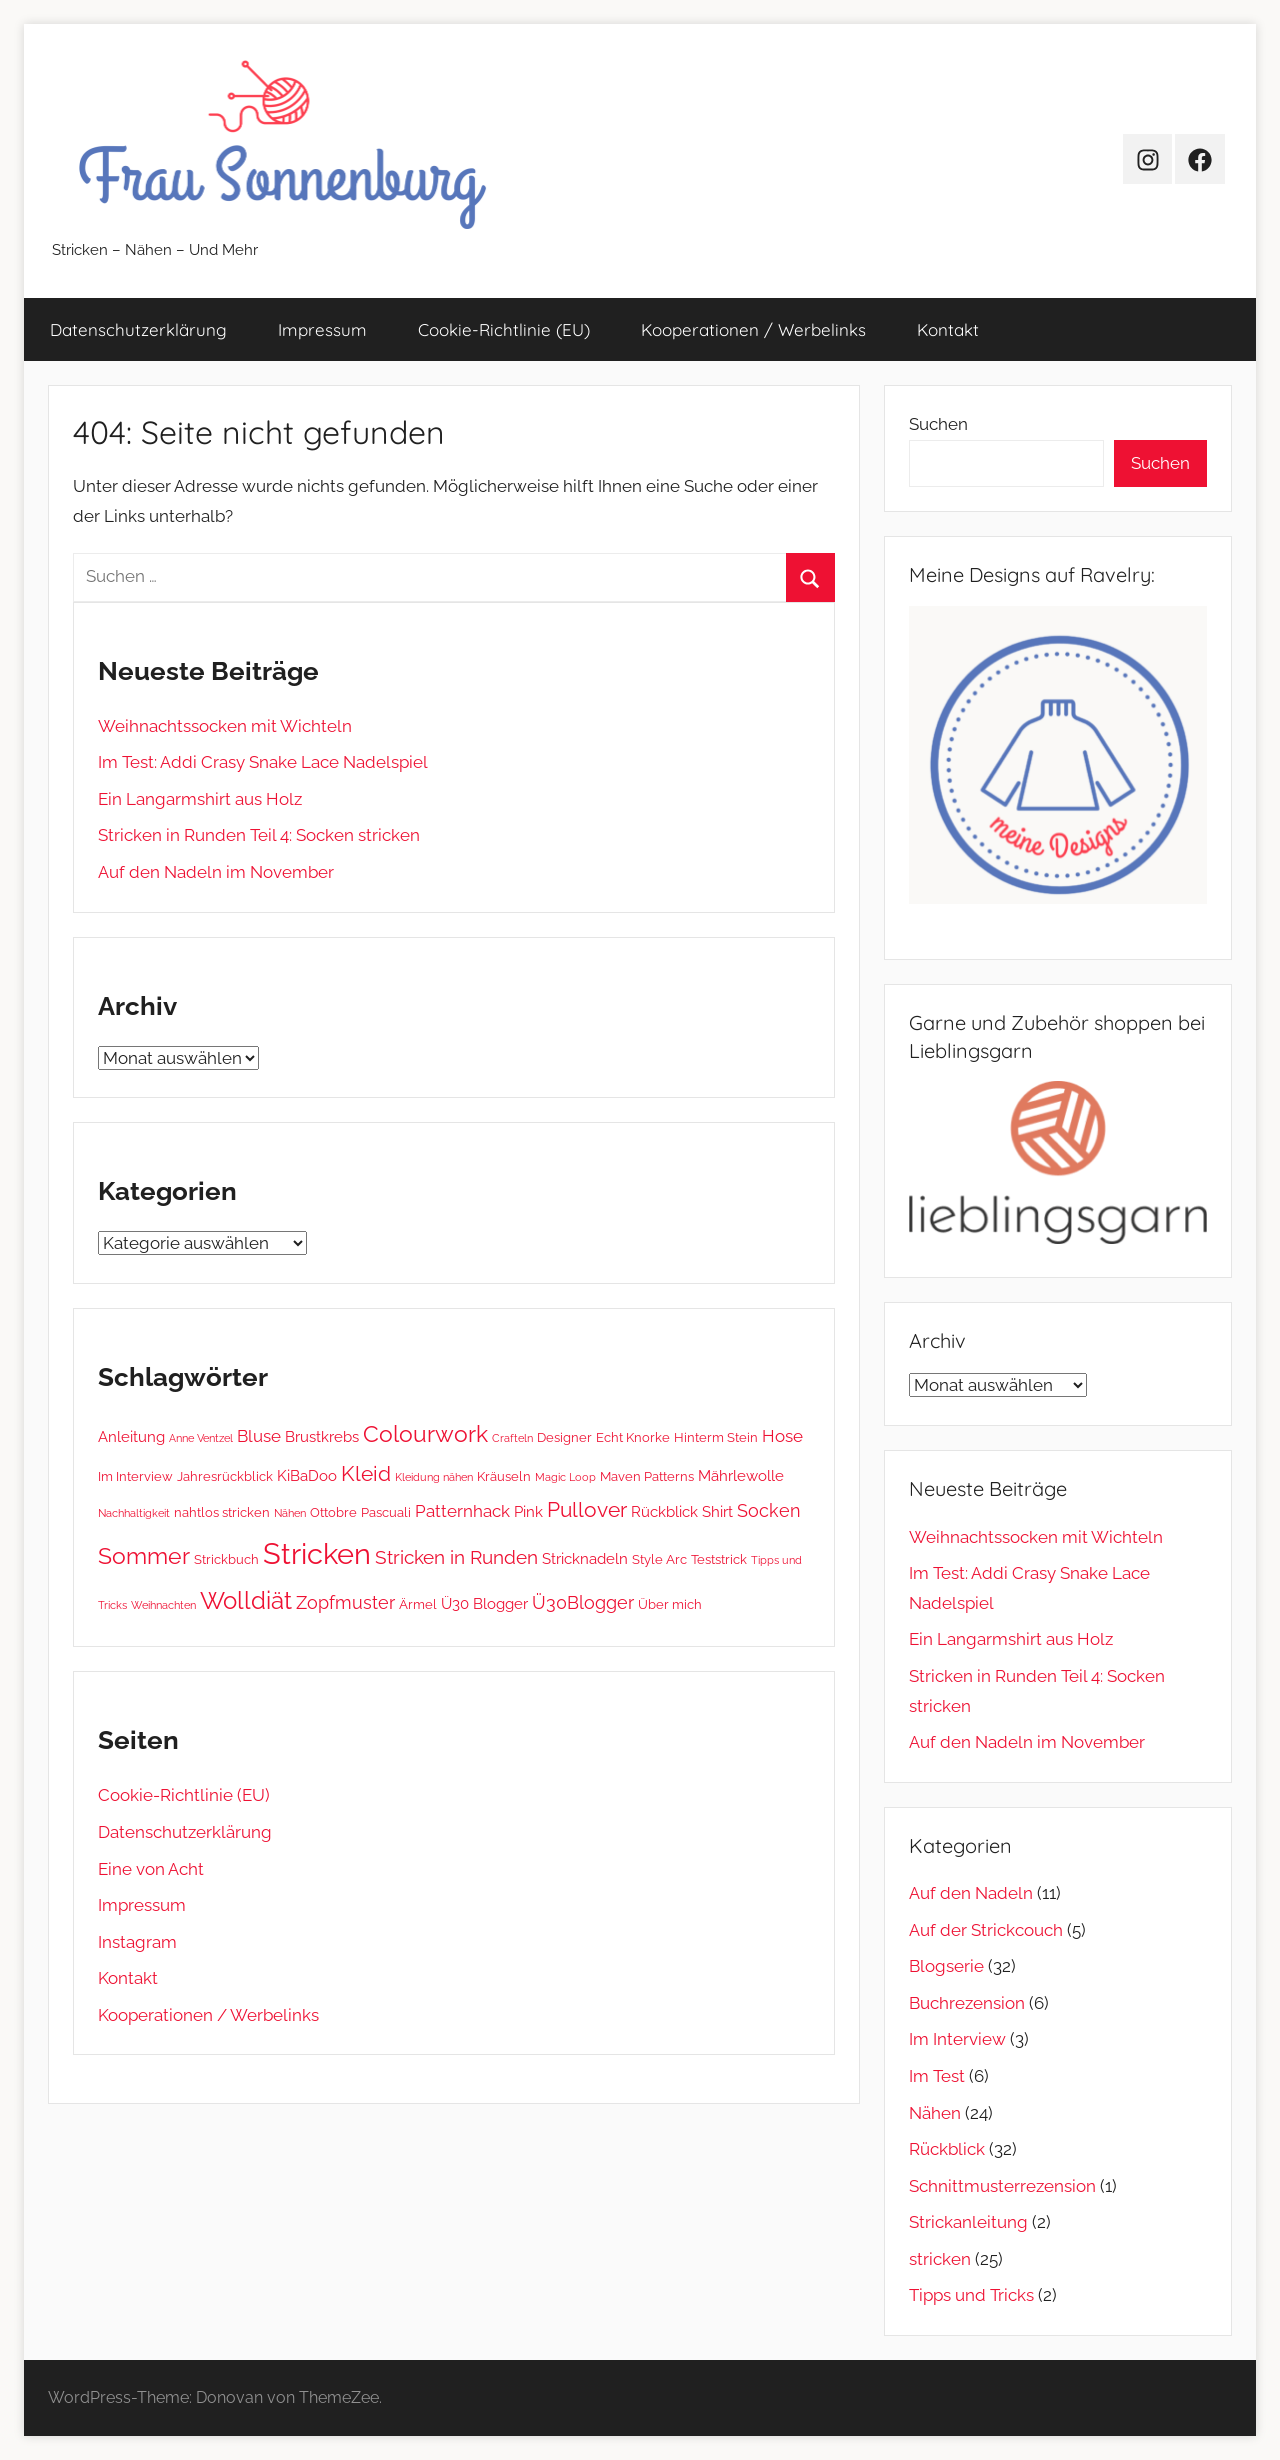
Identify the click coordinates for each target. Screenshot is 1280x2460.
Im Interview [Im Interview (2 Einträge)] (135, 1476)
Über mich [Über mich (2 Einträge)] (670, 1604)
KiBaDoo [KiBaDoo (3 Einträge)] (307, 1476)
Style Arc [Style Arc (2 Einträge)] (659, 1559)
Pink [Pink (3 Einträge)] (528, 1512)
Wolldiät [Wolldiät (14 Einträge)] (246, 1600)
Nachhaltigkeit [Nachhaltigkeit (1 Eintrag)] (134, 1513)
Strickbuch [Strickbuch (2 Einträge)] (226, 1559)
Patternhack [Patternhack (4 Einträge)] (462, 1511)
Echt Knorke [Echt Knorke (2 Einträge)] (633, 1437)
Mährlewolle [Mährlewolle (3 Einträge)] (741, 1476)
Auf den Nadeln (971, 1893)
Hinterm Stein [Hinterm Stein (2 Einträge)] (716, 1437)
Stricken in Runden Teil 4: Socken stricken (259, 835)
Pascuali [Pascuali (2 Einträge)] (386, 1512)
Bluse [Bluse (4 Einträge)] (259, 1436)
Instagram (137, 1942)
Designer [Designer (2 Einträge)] (564, 1437)
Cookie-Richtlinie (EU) (504, 329)
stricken (940, 2259)
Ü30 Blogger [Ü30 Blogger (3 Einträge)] (484, 1604)
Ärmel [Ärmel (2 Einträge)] (418, 1604)
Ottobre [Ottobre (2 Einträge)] (333, 1512)
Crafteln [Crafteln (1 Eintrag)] (512, 1438)
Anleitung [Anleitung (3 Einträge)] (131, 1437)
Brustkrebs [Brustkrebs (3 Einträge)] (322, 1437)
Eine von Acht (151, 1869)
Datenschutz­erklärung (138, 329)
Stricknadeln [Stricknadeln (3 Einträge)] (585, 1559)
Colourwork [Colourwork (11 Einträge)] (425, 1434)
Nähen (935, 2113)
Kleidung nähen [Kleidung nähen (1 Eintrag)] (434, 1477)
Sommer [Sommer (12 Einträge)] (144, 1555)
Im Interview (957, 2039)
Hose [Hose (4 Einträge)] (782, 1436)
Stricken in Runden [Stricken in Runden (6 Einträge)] (456, 1557)
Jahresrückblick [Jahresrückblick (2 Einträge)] (225, 1476)
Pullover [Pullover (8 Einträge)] (587, 1510)
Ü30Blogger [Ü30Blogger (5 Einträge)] (583, 1602)
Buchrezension (967, 2003)
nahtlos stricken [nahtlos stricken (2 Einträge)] (222, 1512)
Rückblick (947, 2149)
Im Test (937, 2076)
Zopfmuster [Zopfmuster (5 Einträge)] (345, 1602)
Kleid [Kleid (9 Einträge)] (366, 1473)
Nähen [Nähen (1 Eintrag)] (290, 1513)
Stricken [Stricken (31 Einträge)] (317, 1553)
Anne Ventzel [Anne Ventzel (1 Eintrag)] (201, 1438)
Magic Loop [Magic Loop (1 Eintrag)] (565, 1477)
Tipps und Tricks (971, 2295)
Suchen (938, 424)
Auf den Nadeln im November (216, 872)
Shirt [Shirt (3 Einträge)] (717, 1512)
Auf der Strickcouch (986, 1930)
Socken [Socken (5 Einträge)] (769, 1510)
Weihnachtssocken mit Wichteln (225, 726)
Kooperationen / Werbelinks (753, 329)
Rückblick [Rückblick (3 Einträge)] (664, 1512)
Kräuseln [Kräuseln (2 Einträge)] (504, 1476)
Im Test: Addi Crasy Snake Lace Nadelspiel (263, 762)
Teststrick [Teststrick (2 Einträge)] (719, 1559)
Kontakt (948, 329)
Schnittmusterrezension (1002, 2186)
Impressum (322, 329)
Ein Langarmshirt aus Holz (200, 799)
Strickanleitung (968, 2222)
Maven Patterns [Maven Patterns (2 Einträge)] (647, 1476)
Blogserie (946, 1966)
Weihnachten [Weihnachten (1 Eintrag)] (163, 1605)
